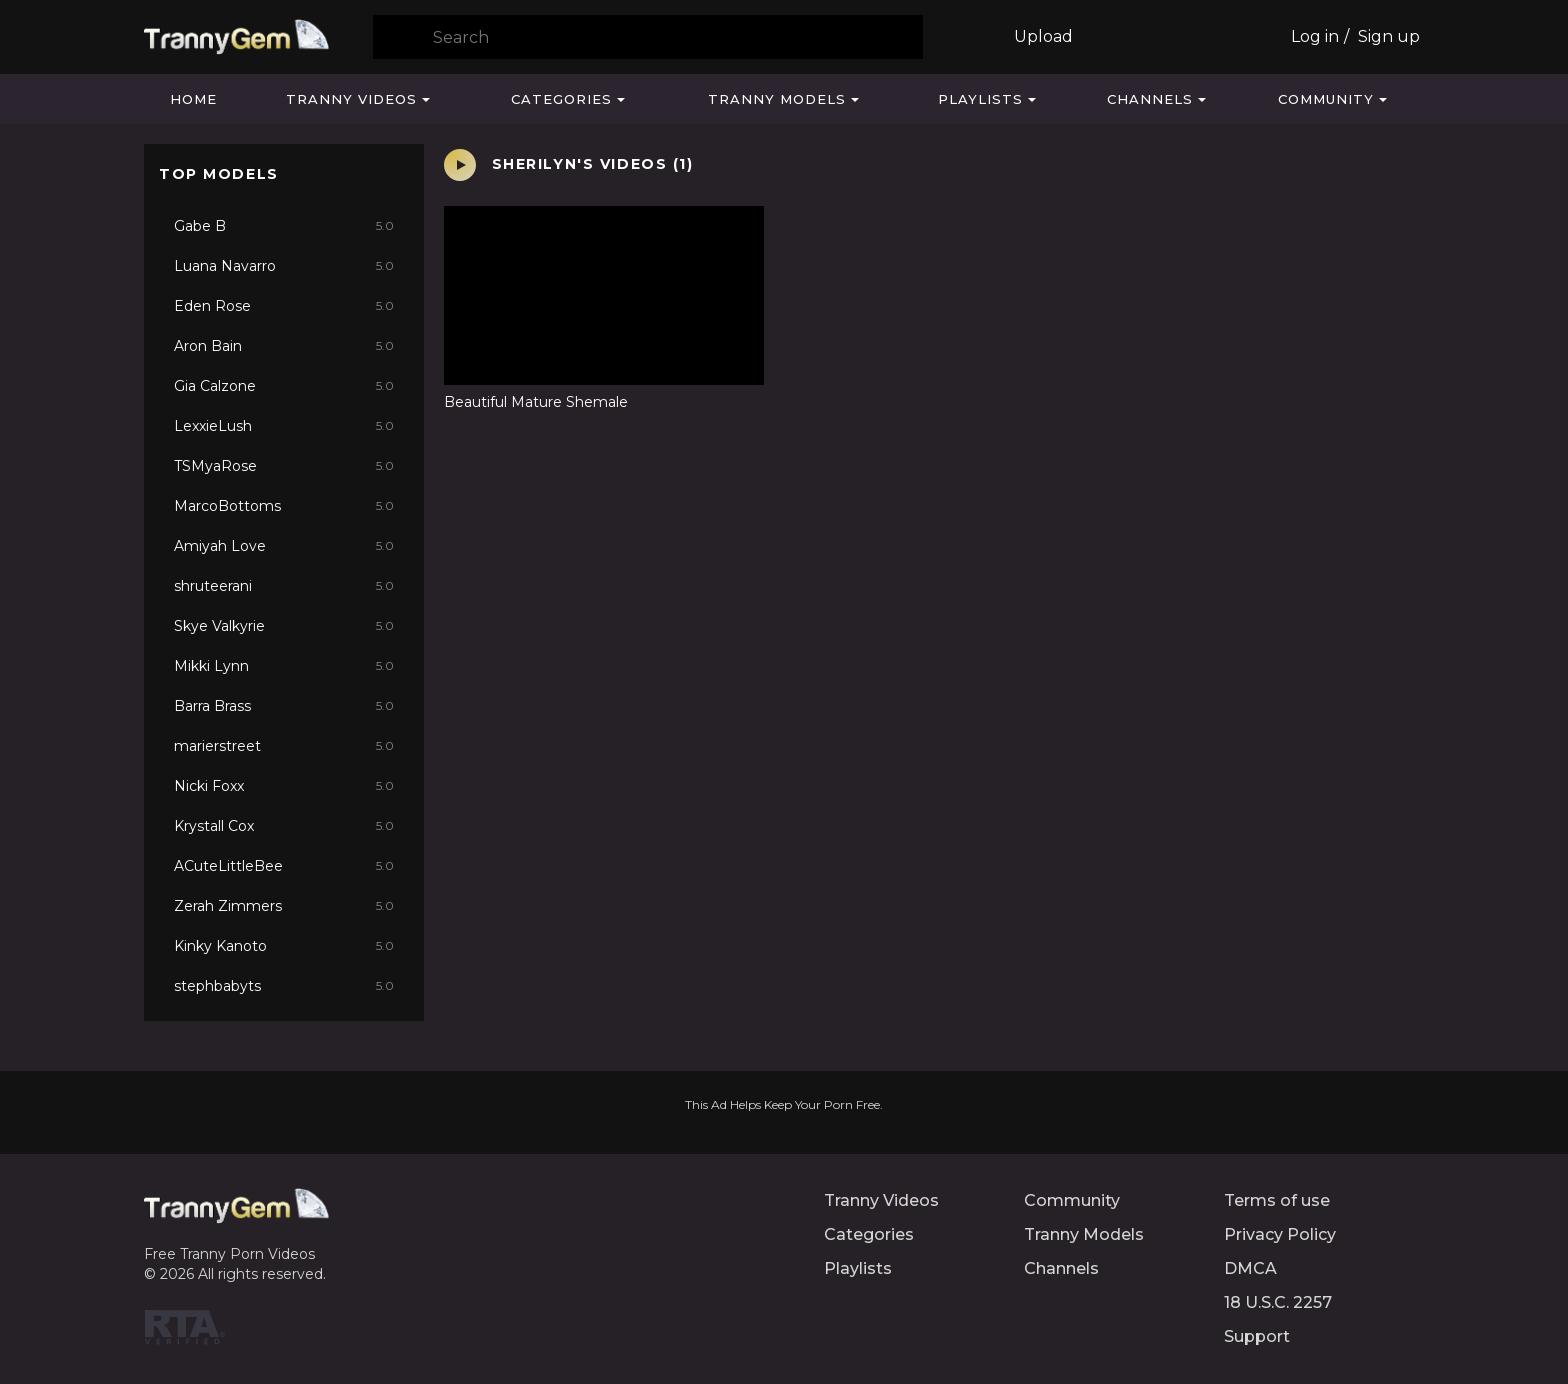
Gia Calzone (284, 386)
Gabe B (284, 226)
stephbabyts (284, 986)
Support (1257, 1336)
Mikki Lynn (284, 666)
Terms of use (1277, 1200)
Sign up (1389, 36)
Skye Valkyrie (284, 626)
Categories (561, 99)
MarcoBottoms (284, 506)
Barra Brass (284, 706)
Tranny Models (777, 99)
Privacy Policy (1280, 1234)
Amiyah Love (284, 546)
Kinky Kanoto (284, 946)
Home (193, 99)
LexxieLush (284, 426)
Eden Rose (284, 306)
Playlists (980, 99)
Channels (1150, 99)
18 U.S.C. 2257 (1278, 1302)
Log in (1315, 36)
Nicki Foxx (284, 786)
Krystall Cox (284, 826)
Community (1326, 99)
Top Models (219, 174)
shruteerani (284, 586)
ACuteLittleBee (284, 866)
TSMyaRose (284, 466)
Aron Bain (284, 346)
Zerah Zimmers (284, 906)
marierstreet (284, 746)
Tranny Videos (351, 99)
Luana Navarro (284, 266)
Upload (1043, 36)
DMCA (1250, 1268)
